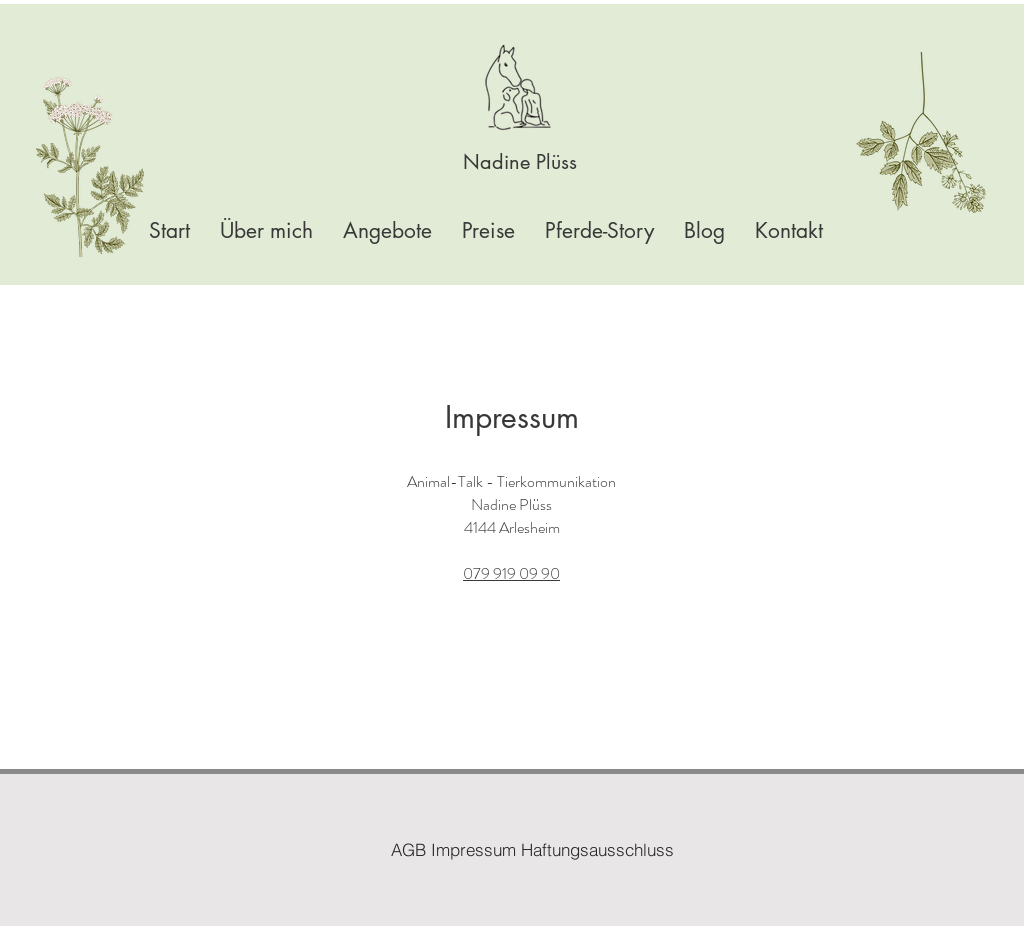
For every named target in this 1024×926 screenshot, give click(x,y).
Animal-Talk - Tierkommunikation (511, 481)
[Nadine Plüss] (520, 161)
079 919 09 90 (511, 573)
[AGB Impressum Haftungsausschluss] (532, 849)
